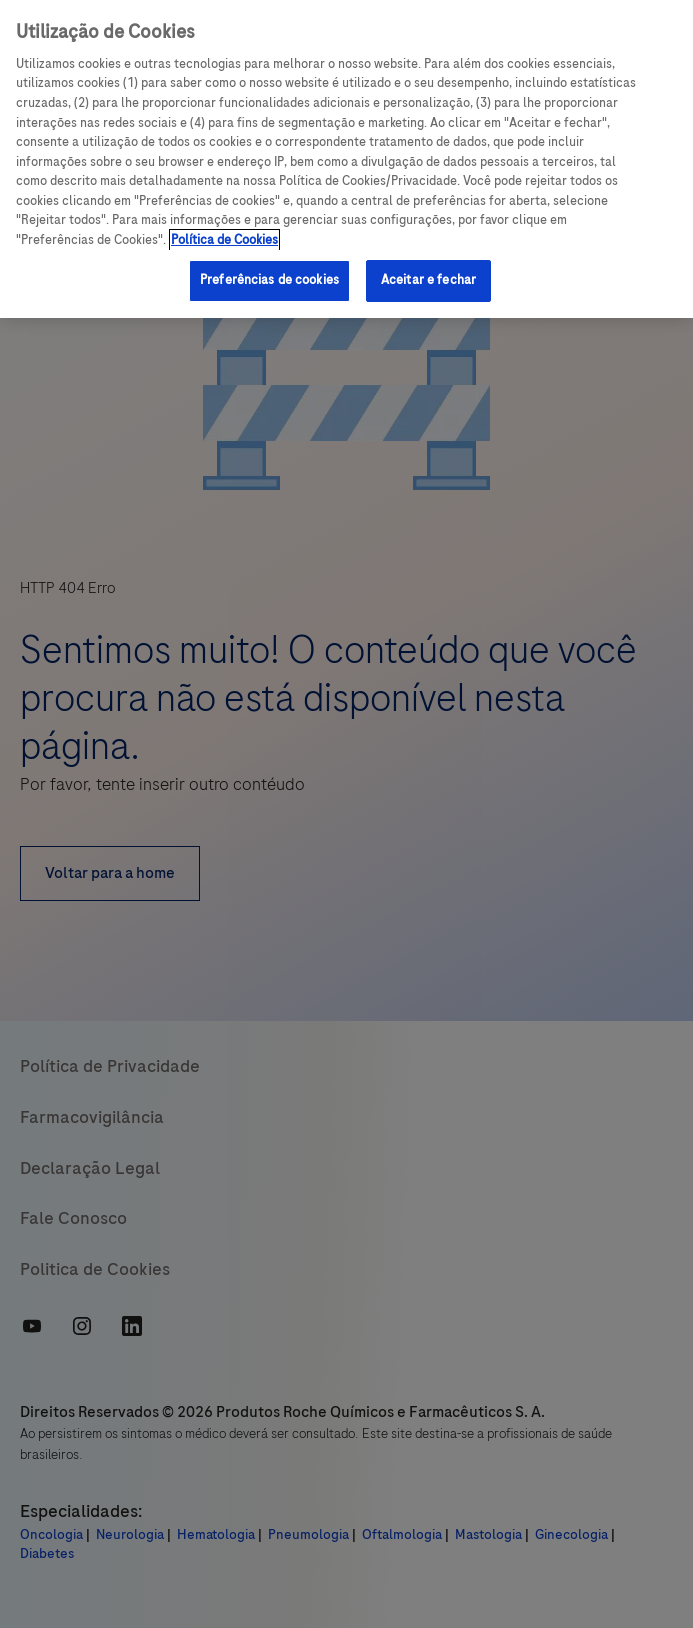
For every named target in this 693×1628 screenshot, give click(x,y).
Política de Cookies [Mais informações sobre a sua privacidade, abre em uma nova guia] (224, 240)
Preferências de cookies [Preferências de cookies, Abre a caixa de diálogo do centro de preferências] (269, 280)
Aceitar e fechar (428, 280)
